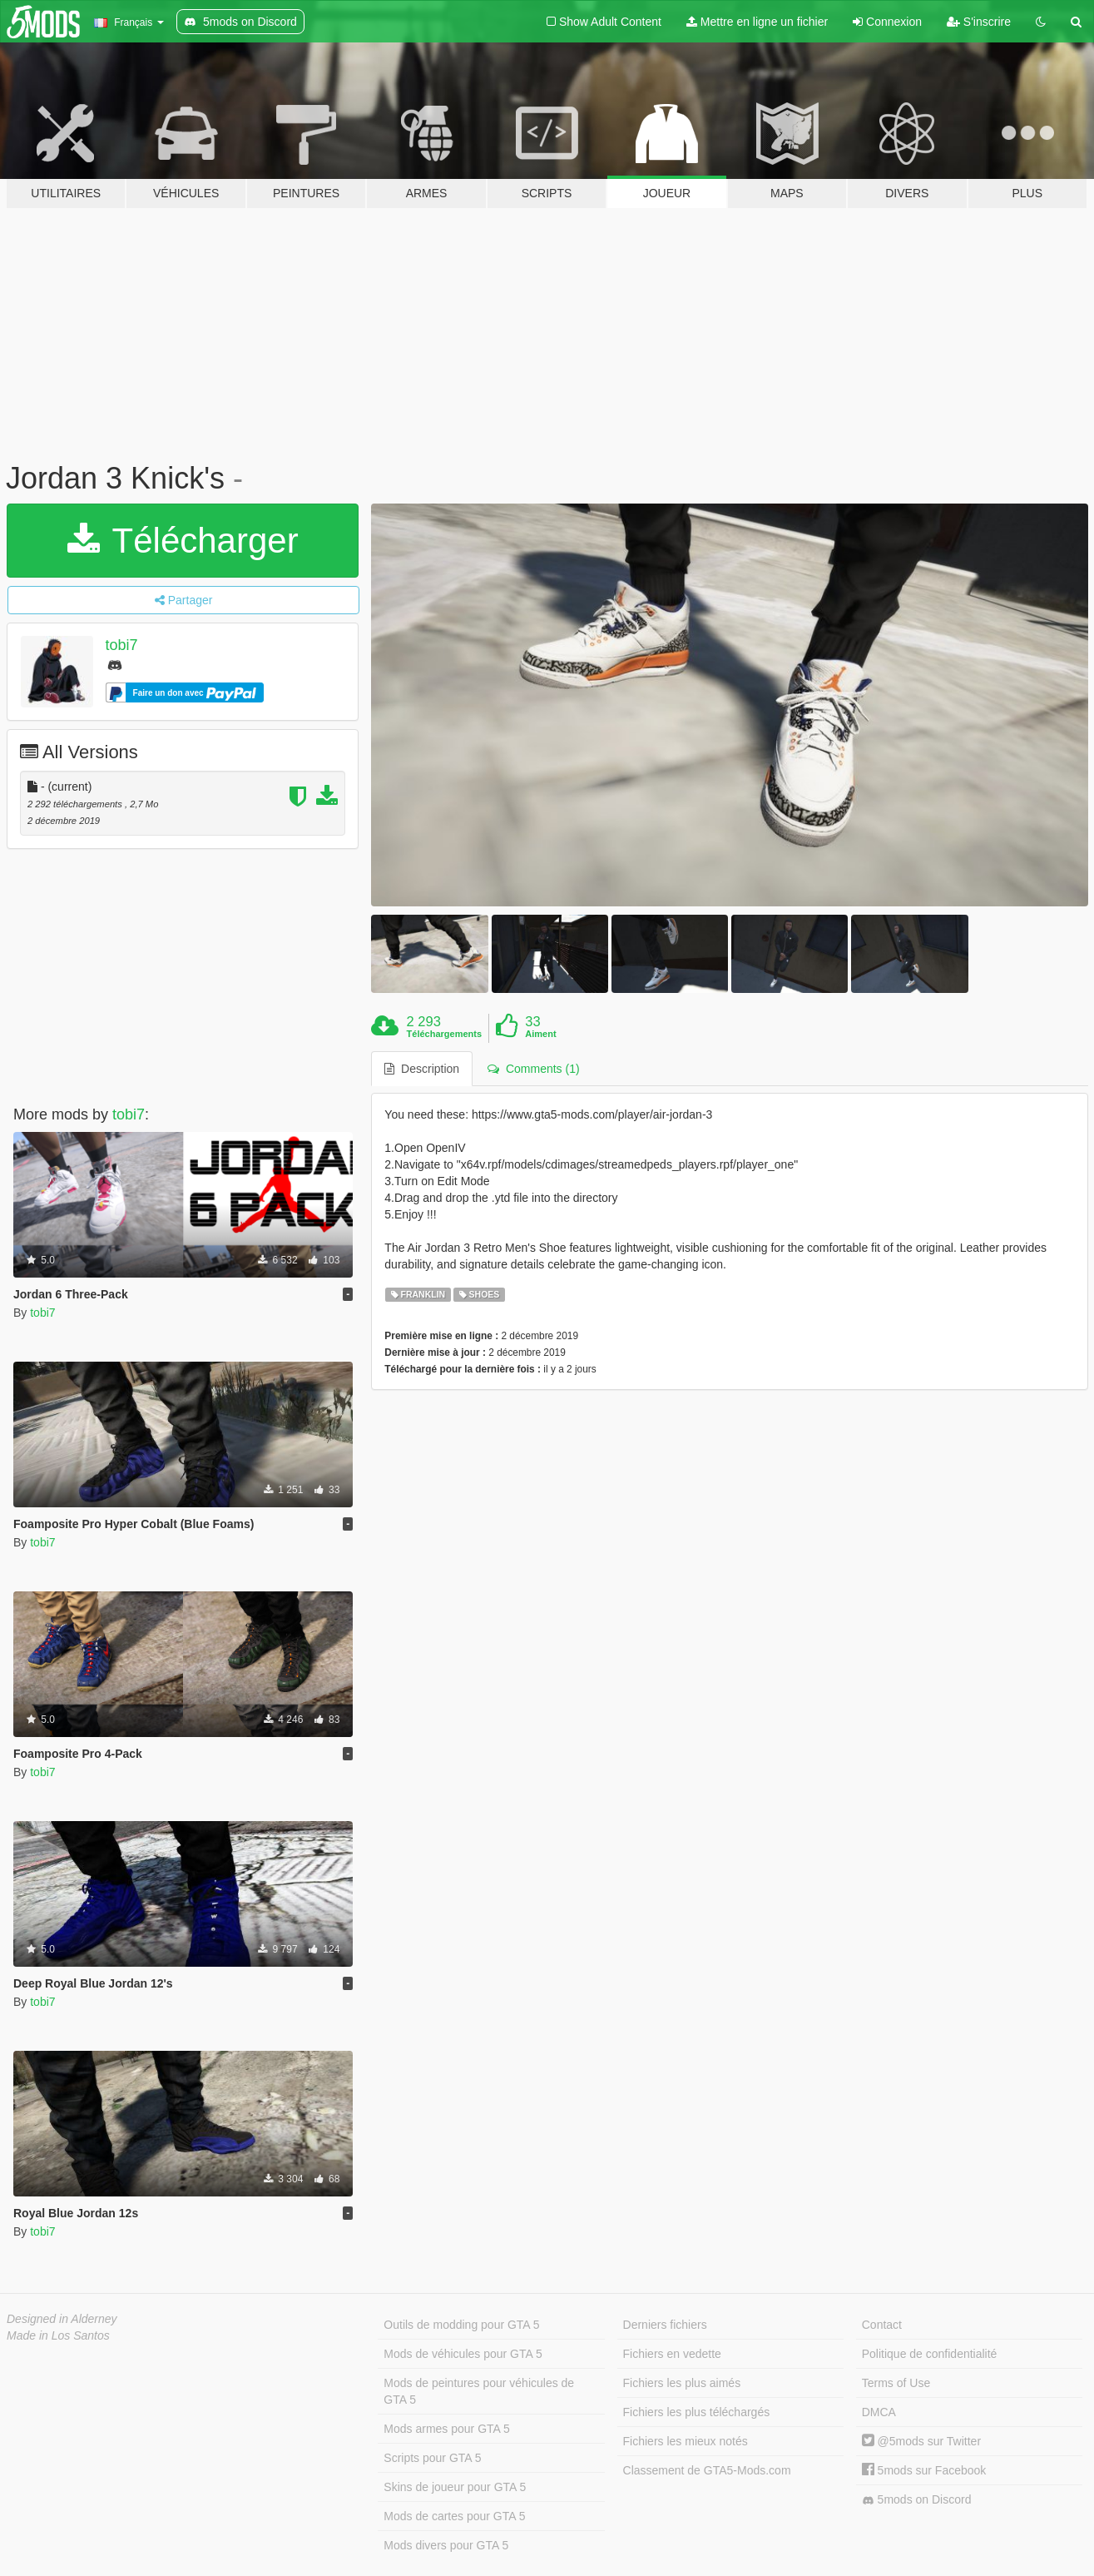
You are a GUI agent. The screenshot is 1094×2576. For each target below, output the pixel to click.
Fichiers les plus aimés (682, 2383)
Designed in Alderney (62, 2318)
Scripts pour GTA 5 (432, 2457)
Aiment (540, 1034)
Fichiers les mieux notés (685, 2441)
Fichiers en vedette (672, 2353)
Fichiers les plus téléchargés (696, 2412)
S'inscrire (979, 21)
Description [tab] (421, 1068)
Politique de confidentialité (929, 2353)
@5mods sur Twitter (921, 2441)
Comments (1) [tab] (533, 1068)
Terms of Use (896, 2383)
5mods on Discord (917, 2500)
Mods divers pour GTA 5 (446, 2545)
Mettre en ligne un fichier (757, 21)
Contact (882, 2324)
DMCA (879, 2412)
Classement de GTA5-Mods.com (707, 2470)
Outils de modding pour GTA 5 (461, 2324)
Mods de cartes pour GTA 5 (454, 2516)
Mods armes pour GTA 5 (446, 2428)
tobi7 (122, 645)
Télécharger (183, 540)
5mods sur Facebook (924, 2470)
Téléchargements (444, 1034)
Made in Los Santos (58, 2335)
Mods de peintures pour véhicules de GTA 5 (479, 2391)
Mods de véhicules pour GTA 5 (463, 2353)
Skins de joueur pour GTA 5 (455, 2487)
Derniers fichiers (665, 2324)
